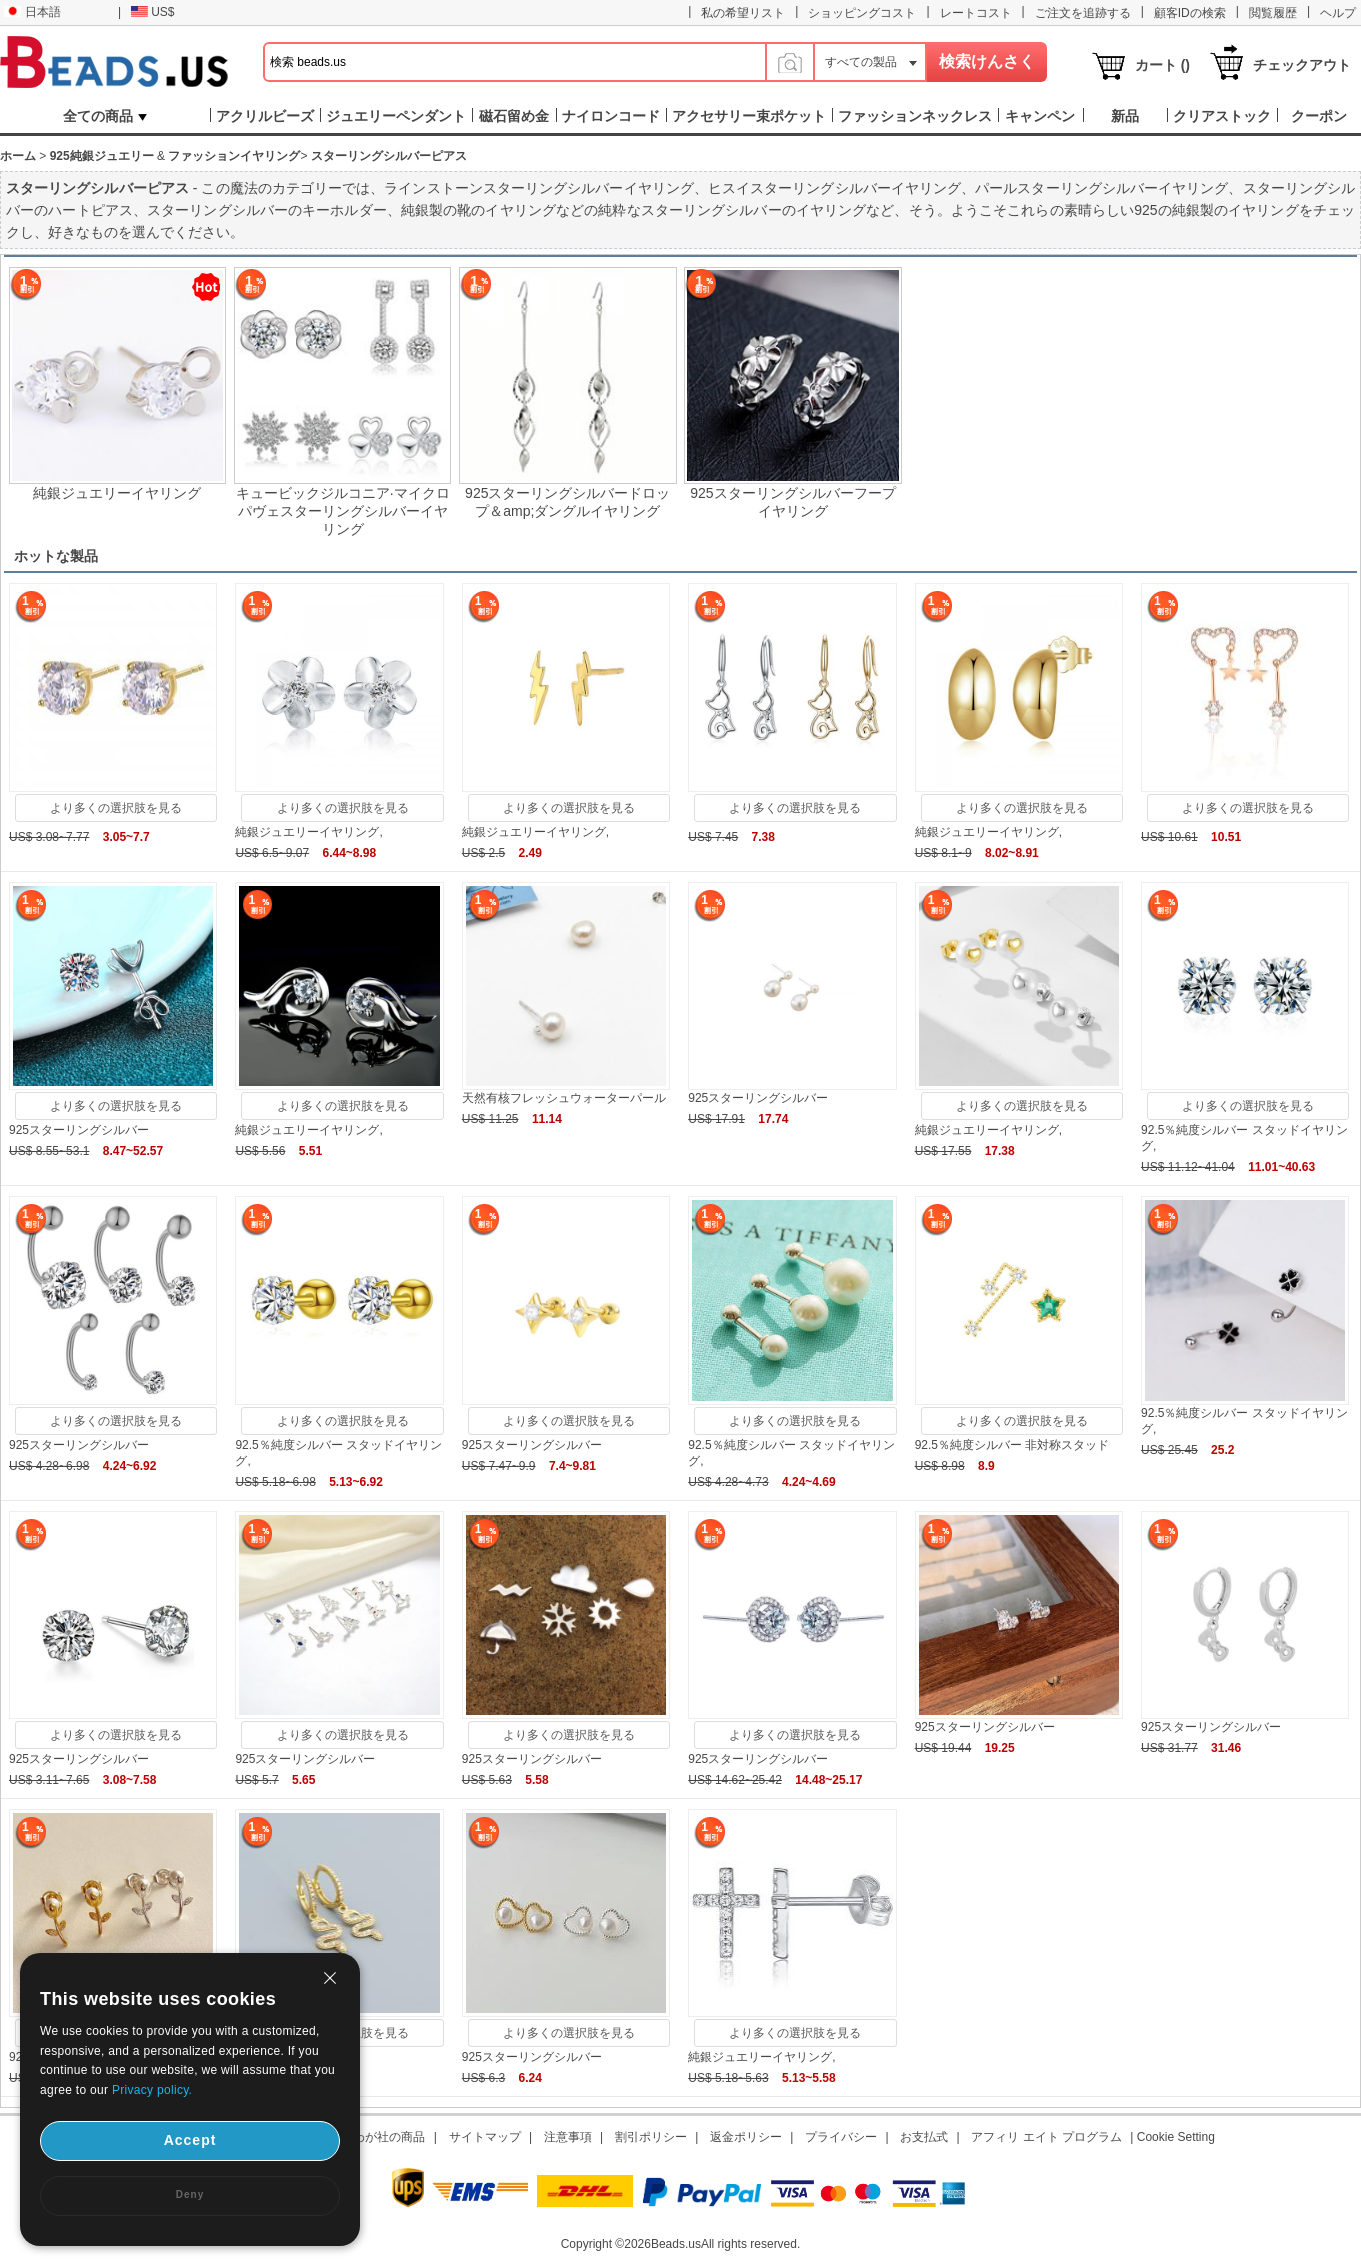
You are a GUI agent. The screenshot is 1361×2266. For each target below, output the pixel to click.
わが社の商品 (389, 2137)
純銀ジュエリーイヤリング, (308, 832)
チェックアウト (1302, 65)
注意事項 (568, 2137)
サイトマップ (485, 2137)
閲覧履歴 (1273, 13)
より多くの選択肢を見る (116, 808)
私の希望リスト (743, 13)
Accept (190, 2140)
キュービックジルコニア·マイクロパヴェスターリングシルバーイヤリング (343, 511)
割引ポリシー (651, 2137)
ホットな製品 (56, 556)
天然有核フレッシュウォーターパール (564, 1098)
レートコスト (976, 13)
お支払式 (924, 2137)
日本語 (32, 12)
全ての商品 (105, 116)
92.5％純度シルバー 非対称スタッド (1012, 1445)
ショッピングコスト (862, 13)
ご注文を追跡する (1083, 13)
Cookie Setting (1176, 2137)
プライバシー (841, 2137)
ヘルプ (1338, 13)
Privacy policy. (152, 2090)
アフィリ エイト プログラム (1046, 2137)
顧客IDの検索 (1190, 13)
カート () (1162, 65)
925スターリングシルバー (79, 1130)
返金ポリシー (746, 2137)
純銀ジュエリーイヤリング (117, 493)
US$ (152, 12)
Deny (190, 2194)
